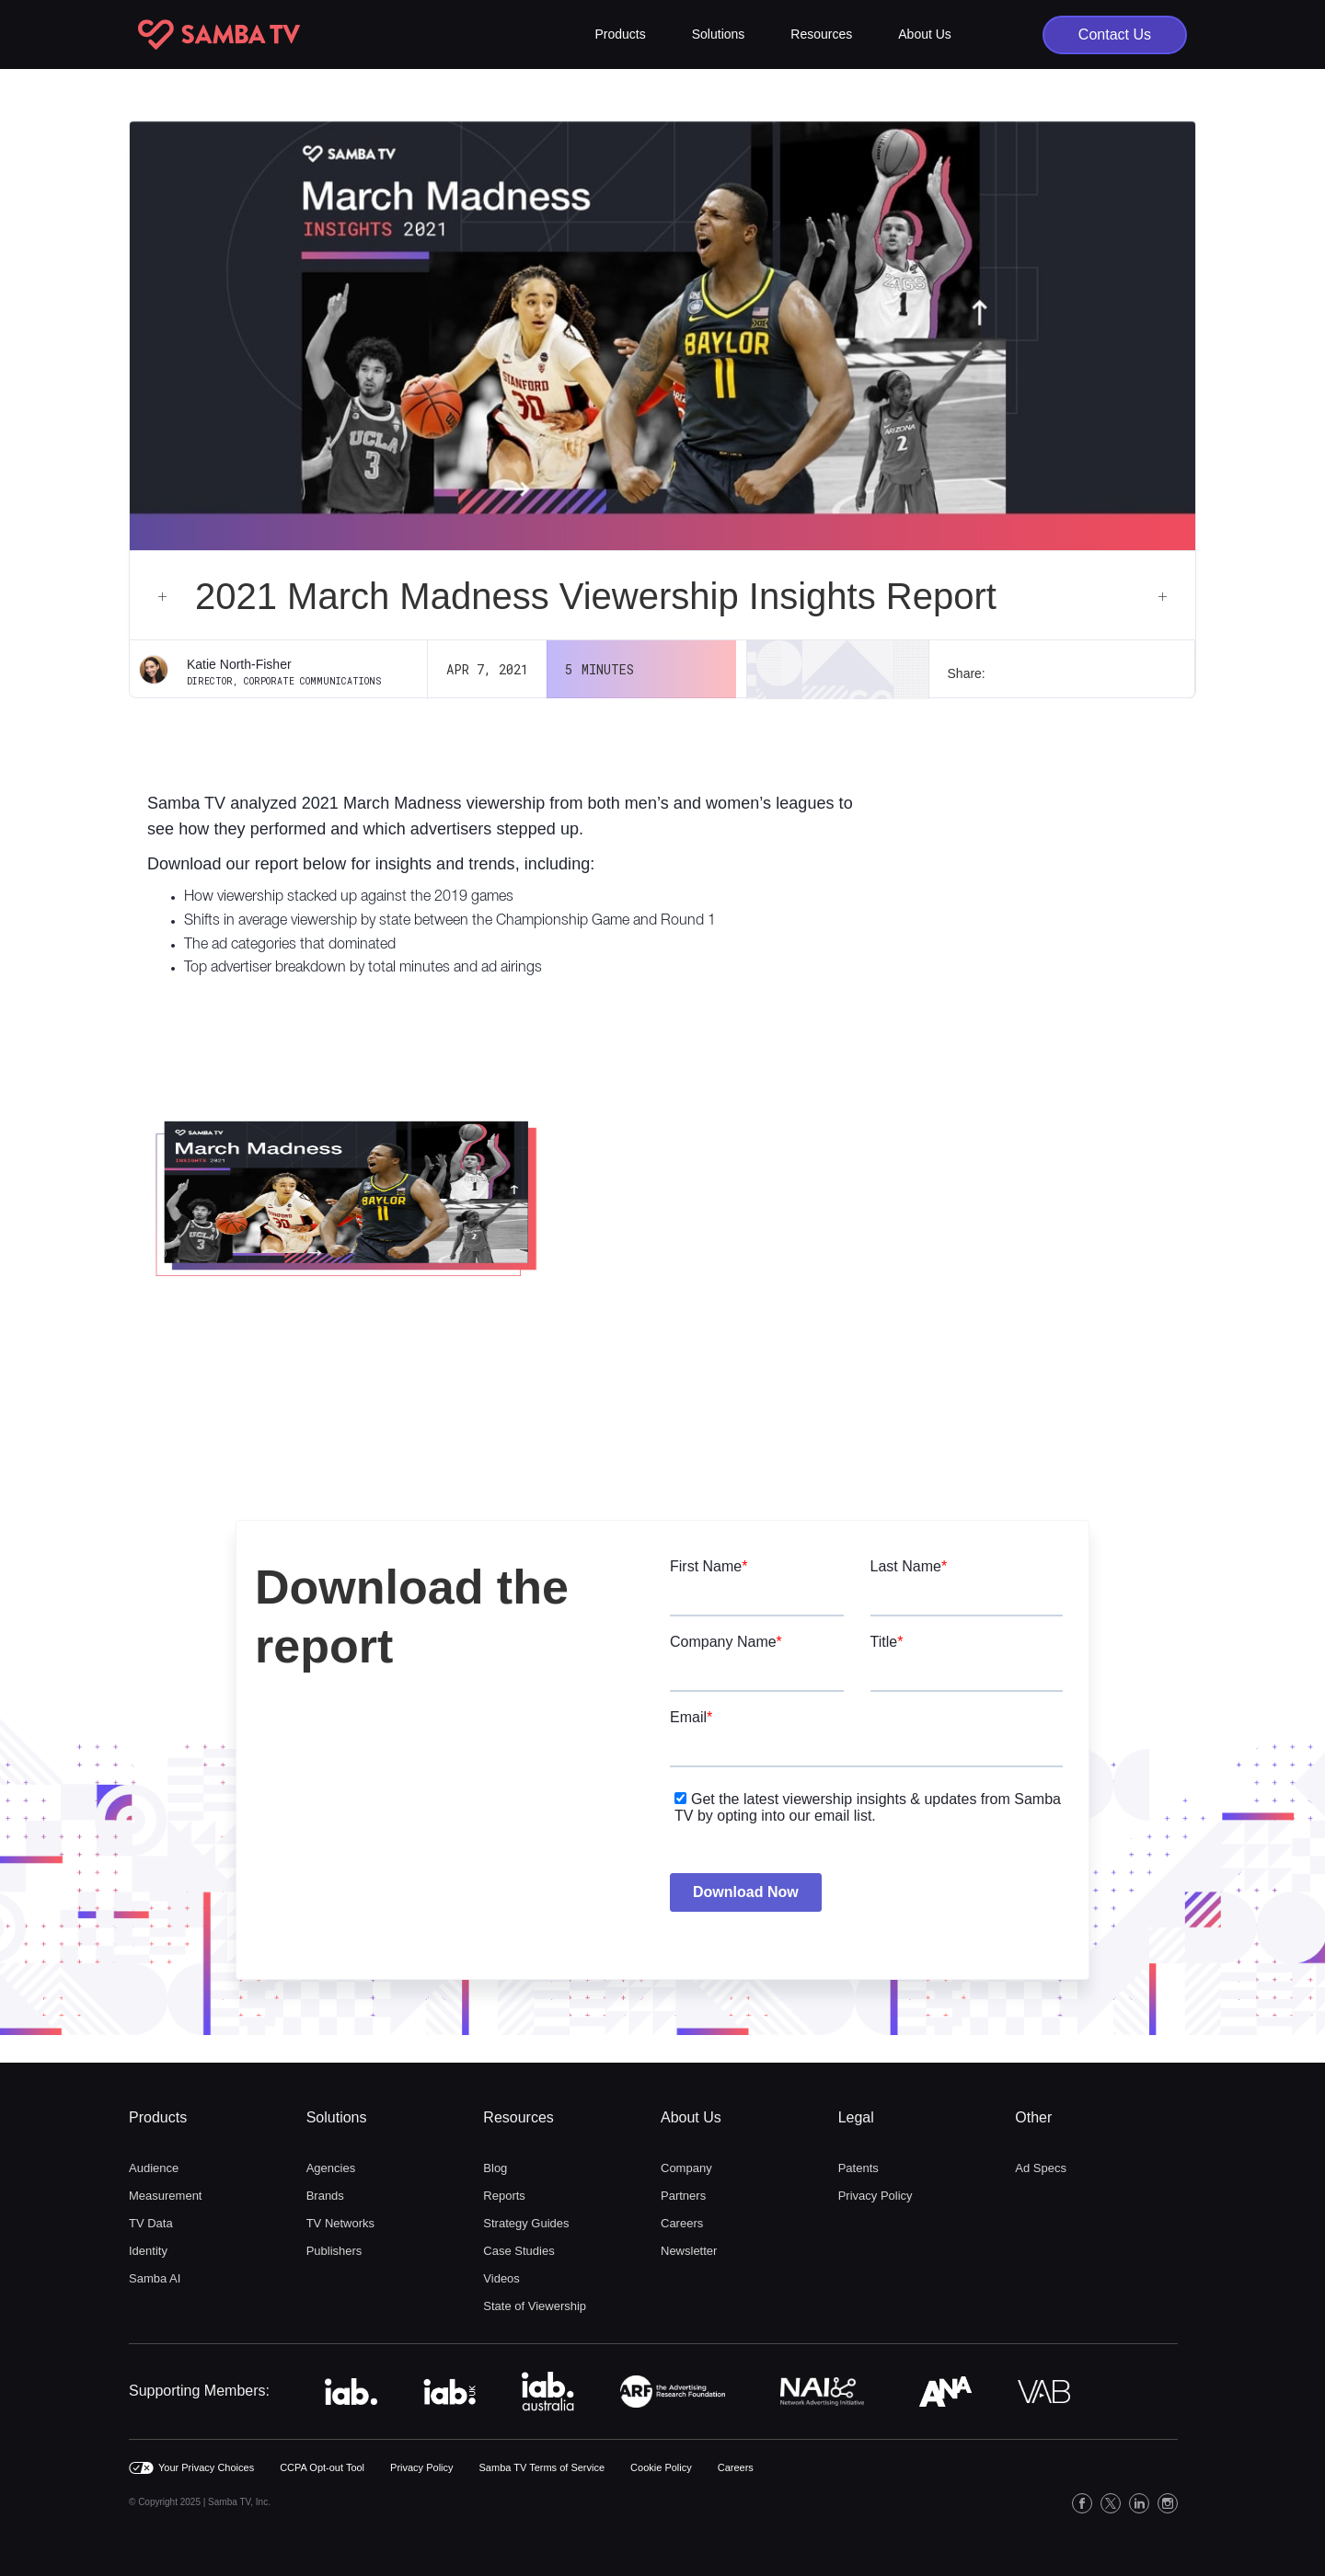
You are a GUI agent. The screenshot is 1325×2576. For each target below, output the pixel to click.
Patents (858, 2168)
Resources (518, 2117)
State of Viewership (534, 2306)
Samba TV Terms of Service (542, 2467)
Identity (148, 2251)
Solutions (336, 2117)
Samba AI (154, 2278)
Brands (325, 2195)
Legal (856, 2117)
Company (686, 2168)
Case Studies (518, 2251)
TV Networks (340, 2223)
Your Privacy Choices (206, 2467)
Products (158, 2117)
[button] (620, 34)
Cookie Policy (661, 2467)
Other (1033, 2117)
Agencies (330, 2168)
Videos (501, 2278)
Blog (495, 2168)
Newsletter (689, 2251)
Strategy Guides (526, 2223)
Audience (154, 2168)
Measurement (165, 2195)
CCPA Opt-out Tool (322, 2467)
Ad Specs (1040, 2168)
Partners (683, 2195)
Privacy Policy (875, 2195)
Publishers (334, 2251)
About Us (691, 2117)
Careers (682, 2223)
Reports (504, 2195)
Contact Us (1114, 34)
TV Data (151, 2223)
